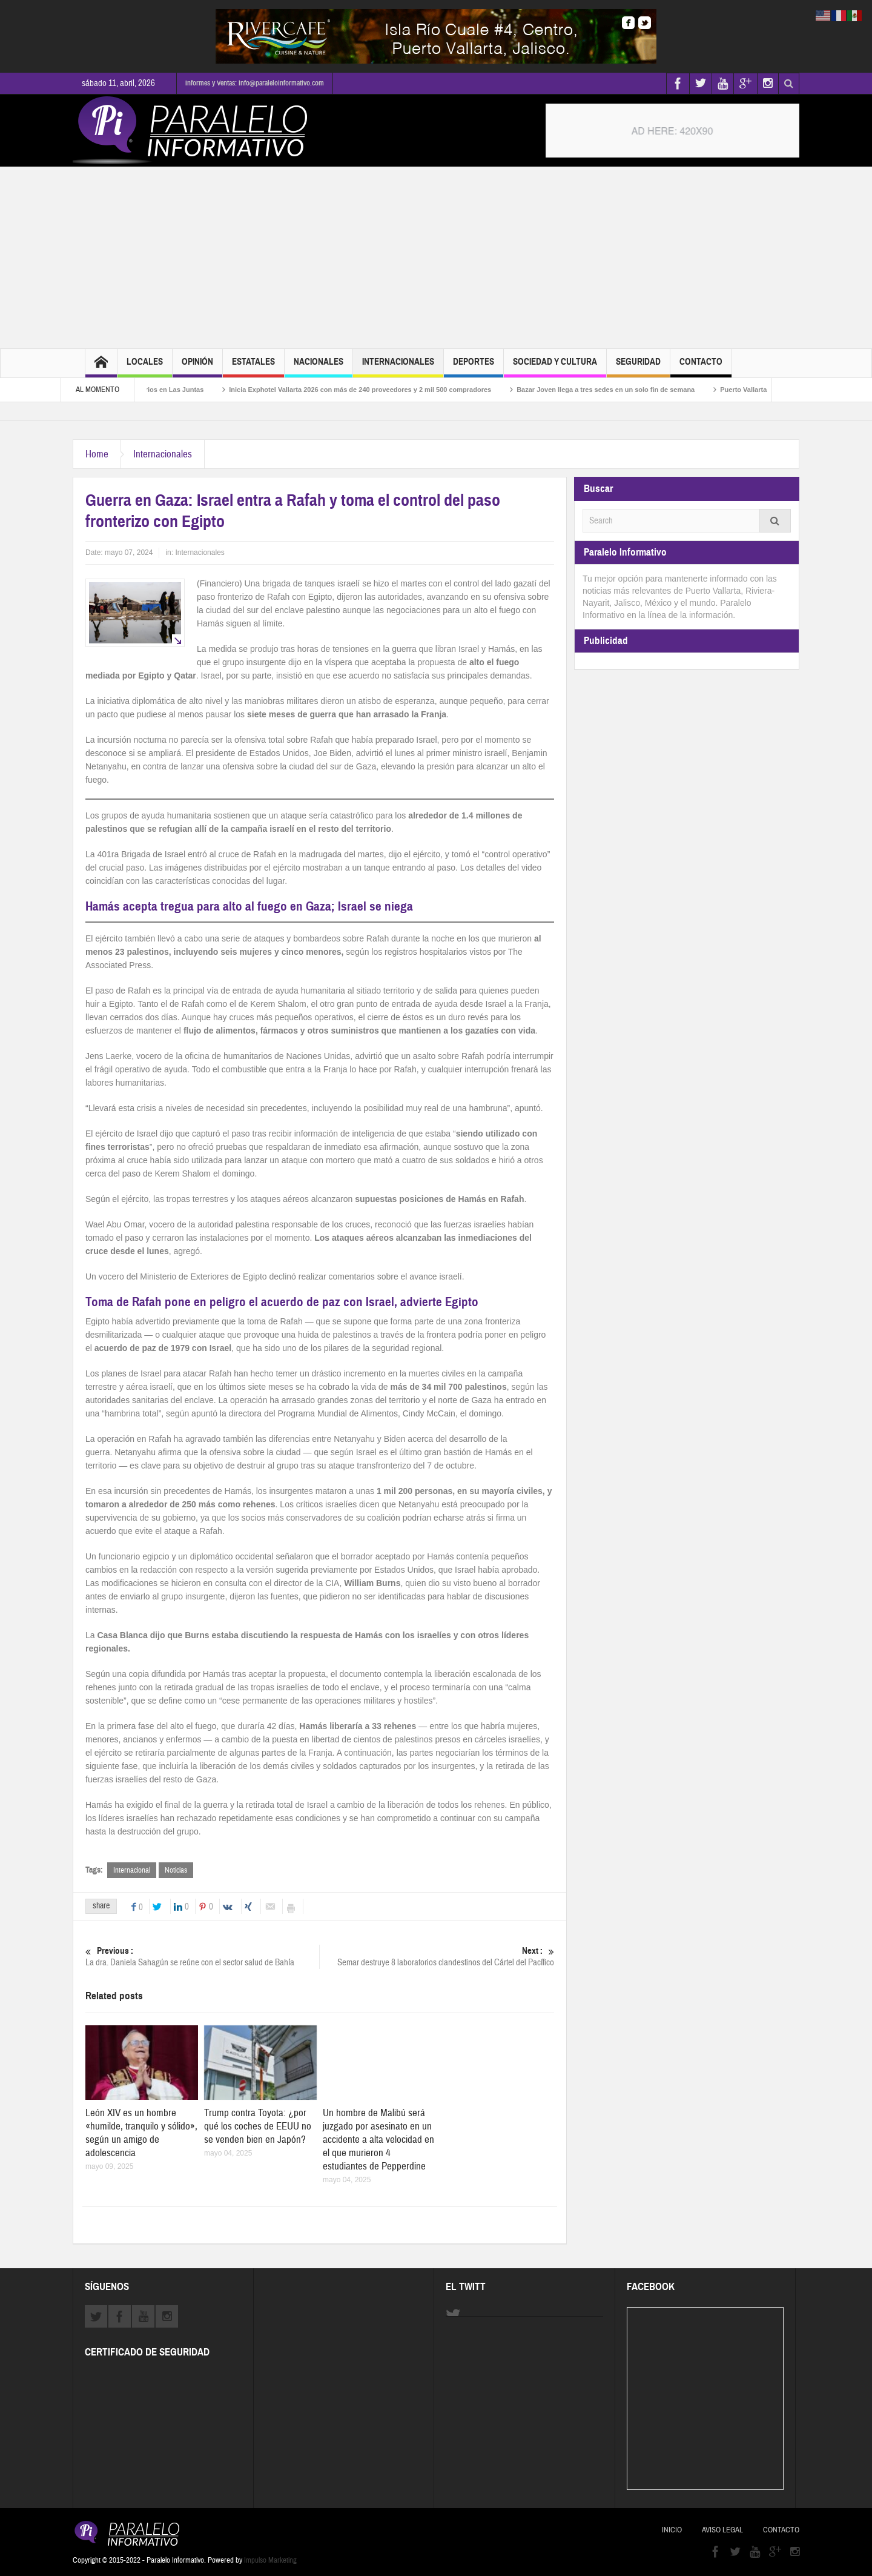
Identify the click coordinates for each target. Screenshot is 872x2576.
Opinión (197, 366)
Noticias (176, 1870)
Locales (144, 366)
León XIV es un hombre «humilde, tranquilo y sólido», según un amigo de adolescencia (141, 2132)
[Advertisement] (436, 257)
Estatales (253, 366)
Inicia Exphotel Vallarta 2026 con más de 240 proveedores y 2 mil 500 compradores (376, 389)
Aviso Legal (722, 2530)
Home (96, 454)
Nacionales (318, 366)
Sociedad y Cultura (555, 366)
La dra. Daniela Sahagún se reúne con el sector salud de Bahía (202, 1956)
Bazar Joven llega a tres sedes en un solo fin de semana (622, 389)
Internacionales (398, 366)
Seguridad (638, 366)
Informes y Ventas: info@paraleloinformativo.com (254, 83)
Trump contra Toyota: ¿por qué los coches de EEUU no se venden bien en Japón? (257, 2126)
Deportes (473, 366)
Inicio (672, 2530)
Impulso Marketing (270, 2560)
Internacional (131, 1870)
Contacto (701, 366)
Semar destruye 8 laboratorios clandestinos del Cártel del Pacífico (437, 1956)
